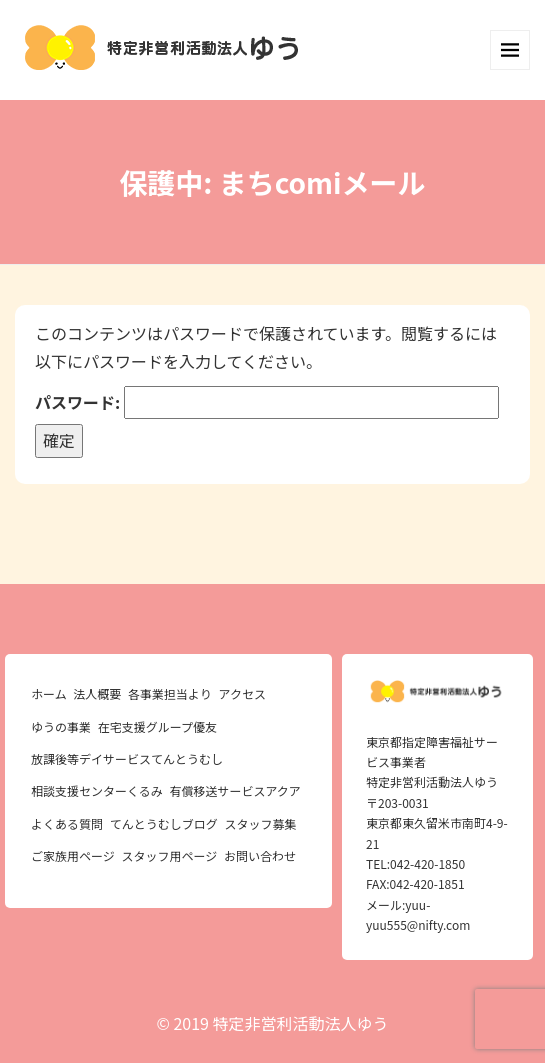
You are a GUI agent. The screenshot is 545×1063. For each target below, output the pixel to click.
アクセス (242, 693)
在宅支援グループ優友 (157, 726)
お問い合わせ (260, 855)
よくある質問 (67, 823)
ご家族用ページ (73, 855)
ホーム (49, 693)
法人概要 (97, 693)
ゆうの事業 (61, 726)
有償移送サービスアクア (234, 790)
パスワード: (267, 402)
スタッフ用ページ (169, 855)
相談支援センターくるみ (97, 790)
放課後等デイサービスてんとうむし (127, 758)
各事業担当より (170, 693)
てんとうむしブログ (164, 823)
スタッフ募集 (260, 823)
